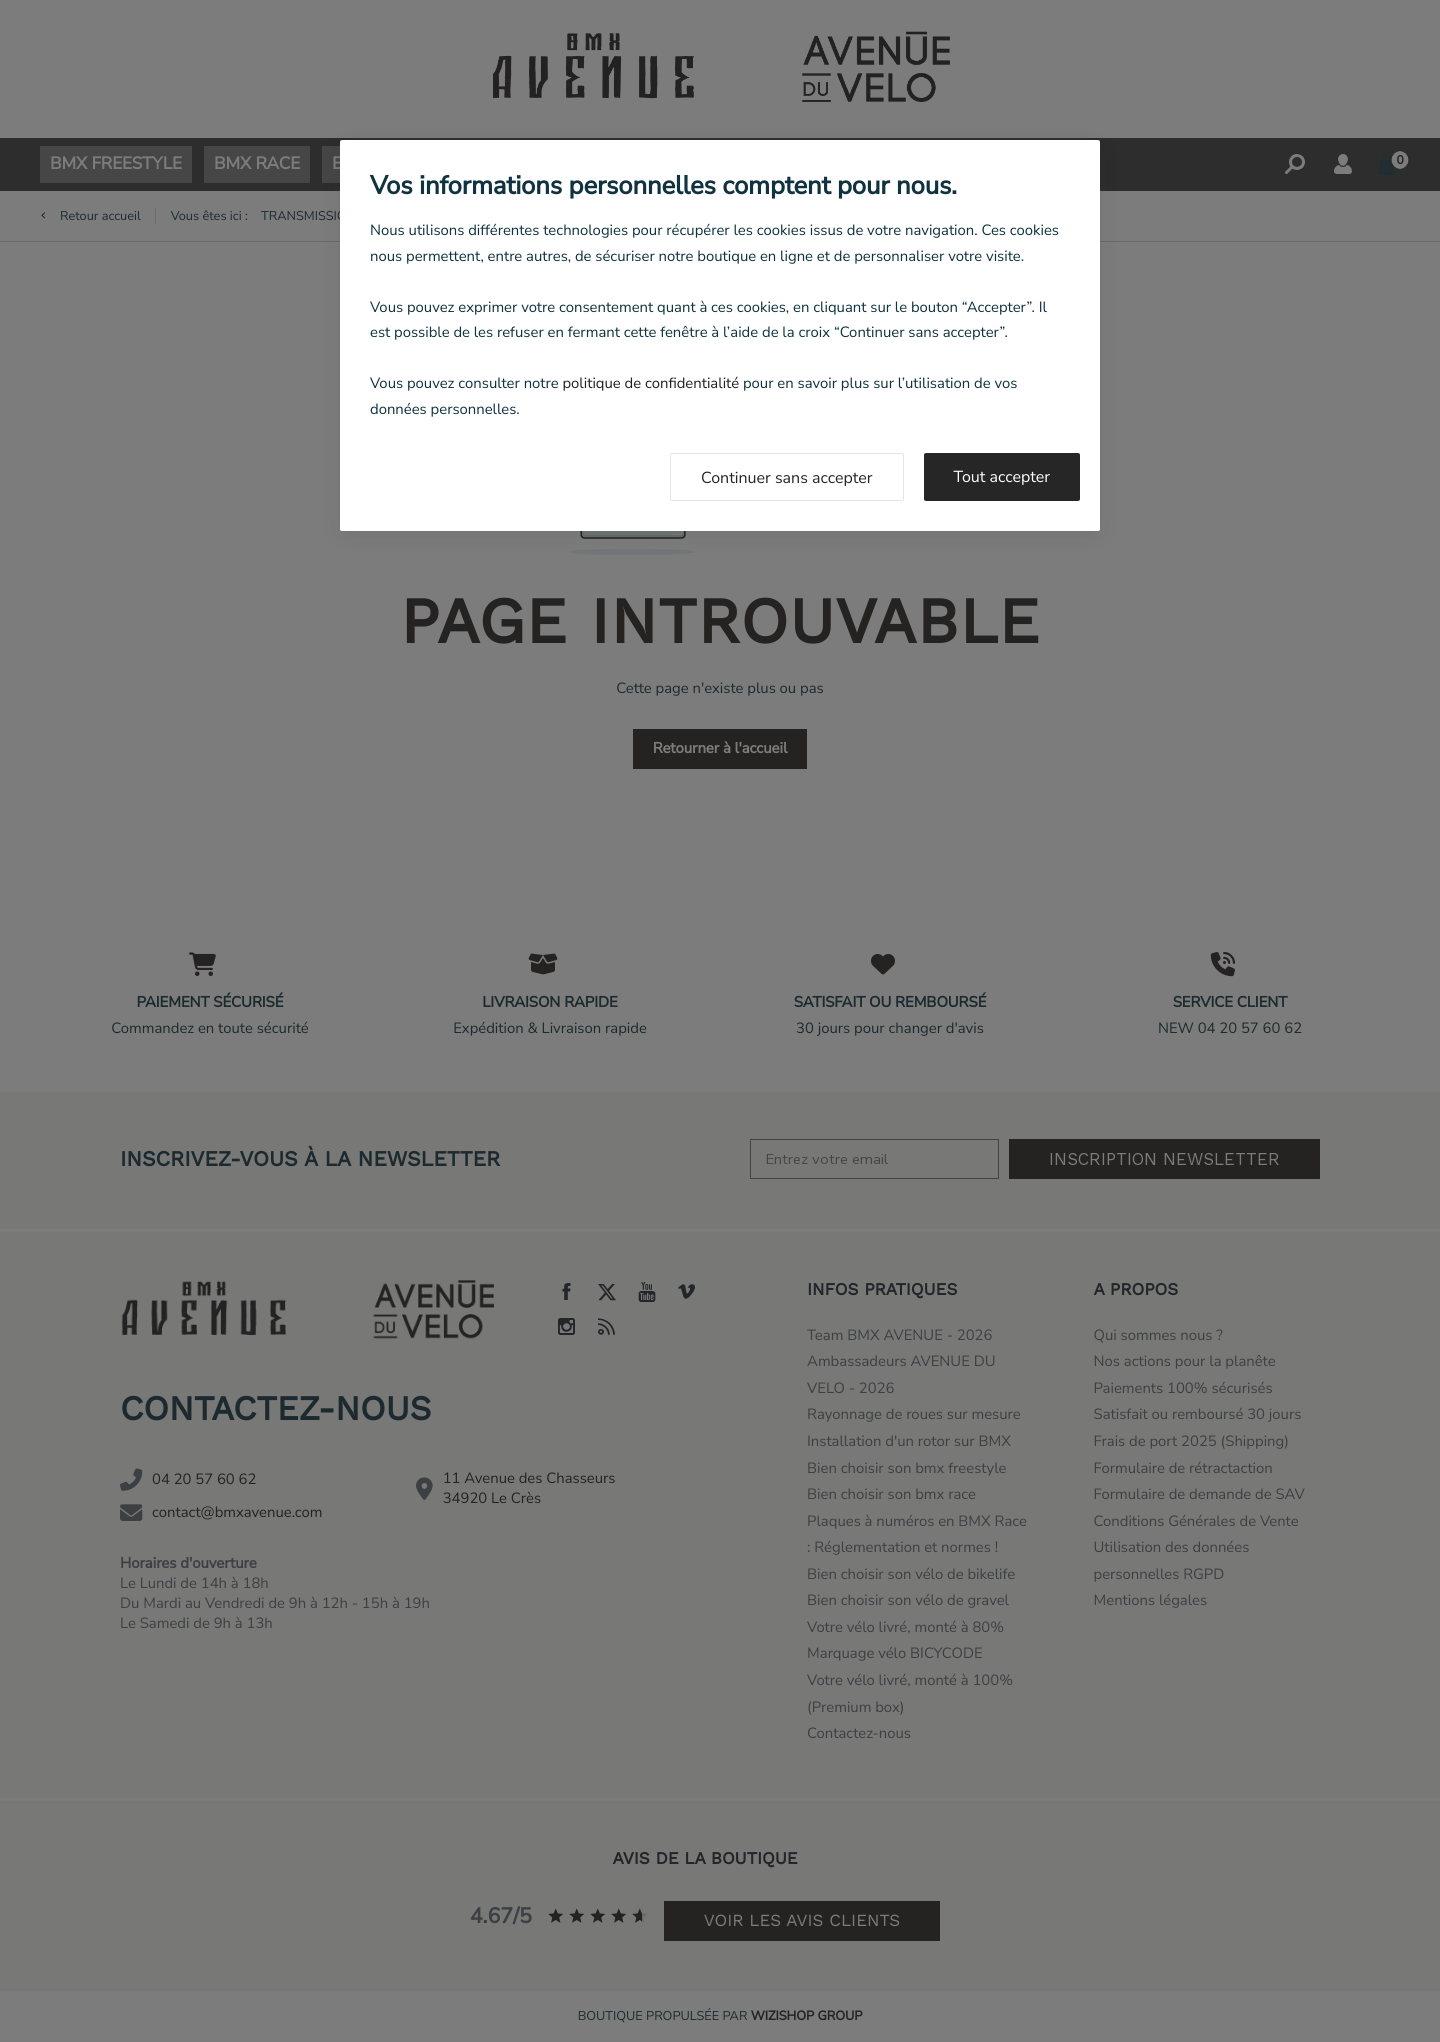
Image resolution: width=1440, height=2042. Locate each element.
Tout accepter (1002, 477)
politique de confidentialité (650, 384)
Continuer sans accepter (787, 478)
